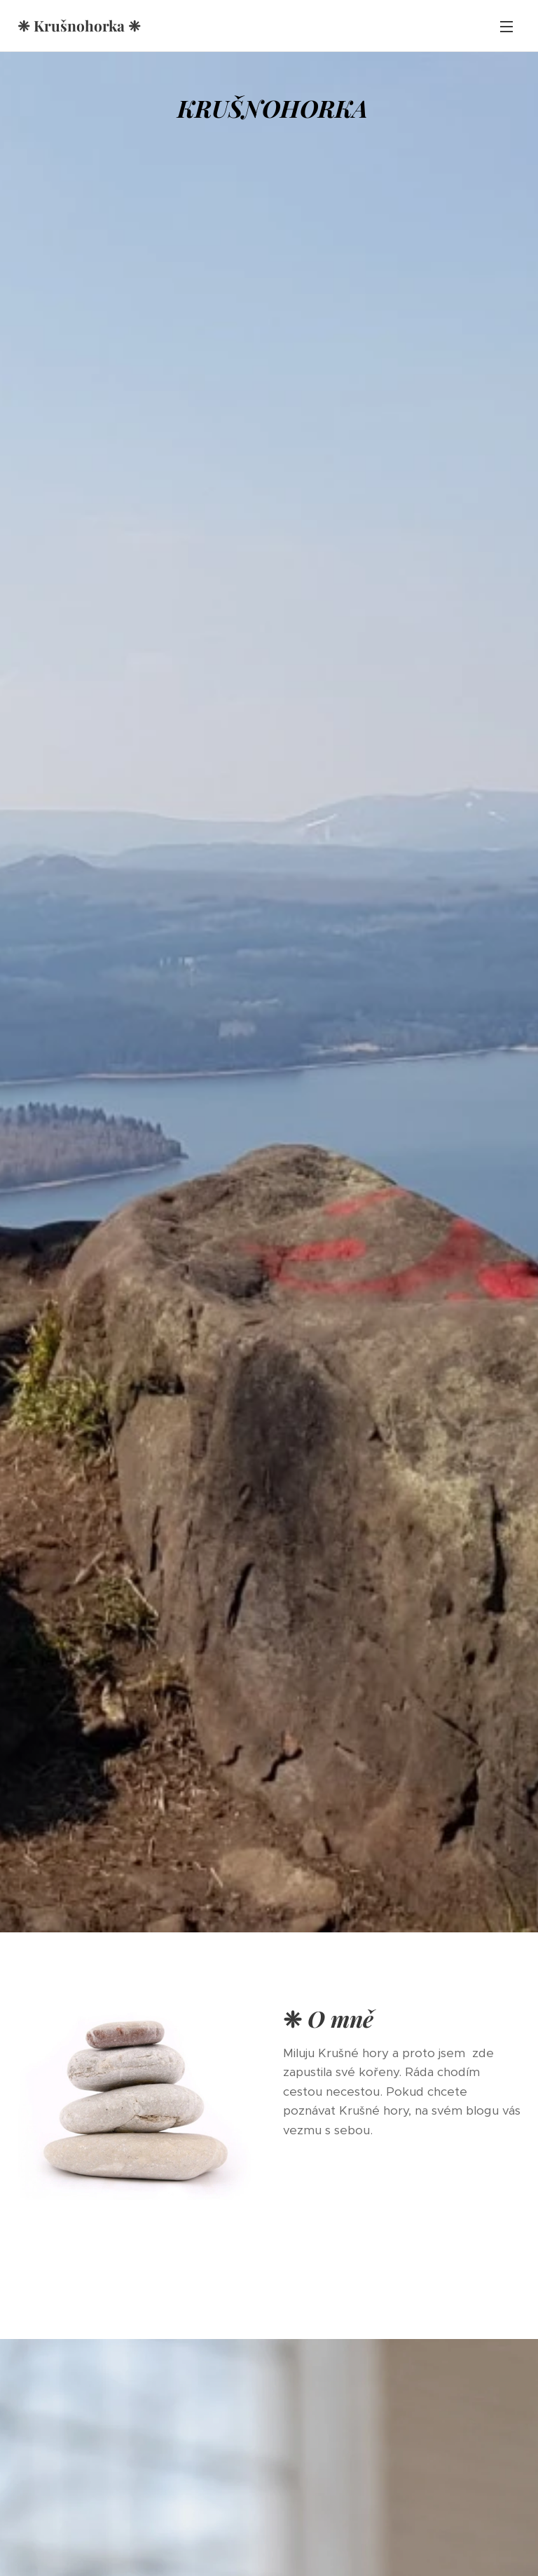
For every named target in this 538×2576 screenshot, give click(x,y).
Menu (506, 26)
